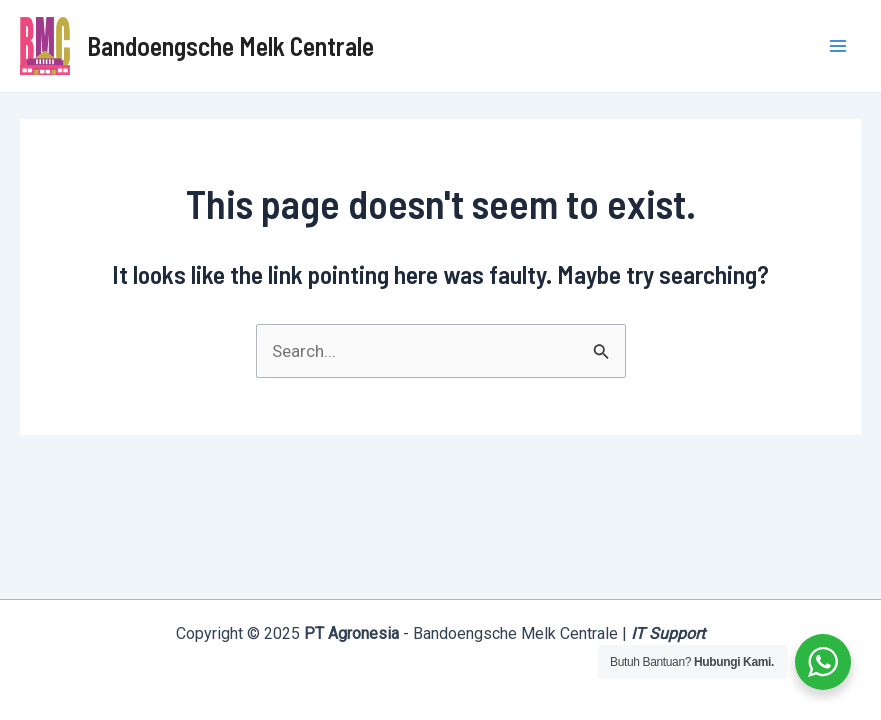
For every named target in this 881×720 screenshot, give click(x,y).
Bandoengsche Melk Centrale (230, 45)
